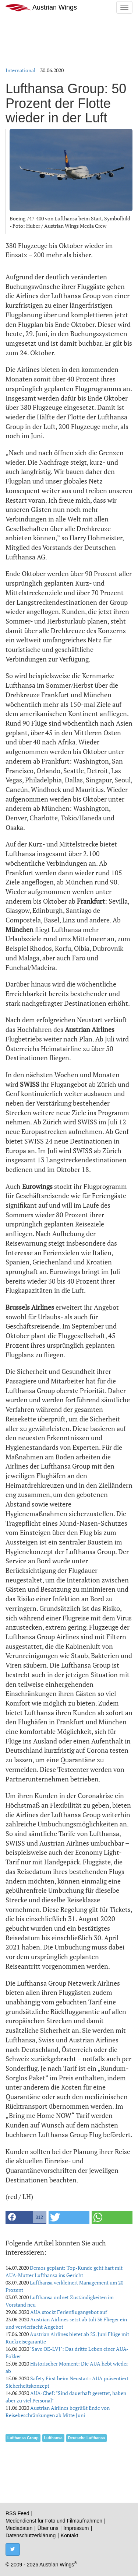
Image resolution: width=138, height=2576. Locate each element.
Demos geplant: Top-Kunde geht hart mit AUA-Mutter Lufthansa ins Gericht (64, 2271)
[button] (26, 2217)
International (20, 70)
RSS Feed (17, 2513)
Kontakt (69, 2535)
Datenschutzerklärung (31, 2535)
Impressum (76, 2528)
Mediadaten (19, 2528)
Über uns (48, 2528)
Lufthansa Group (23, 2438)
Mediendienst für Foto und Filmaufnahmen (54, 2521)
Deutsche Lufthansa (86, 2438)
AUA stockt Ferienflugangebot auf (68, 2311)
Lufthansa (53, 2438)
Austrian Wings (41, 7)
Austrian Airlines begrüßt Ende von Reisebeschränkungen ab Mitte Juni (58, 2411)
